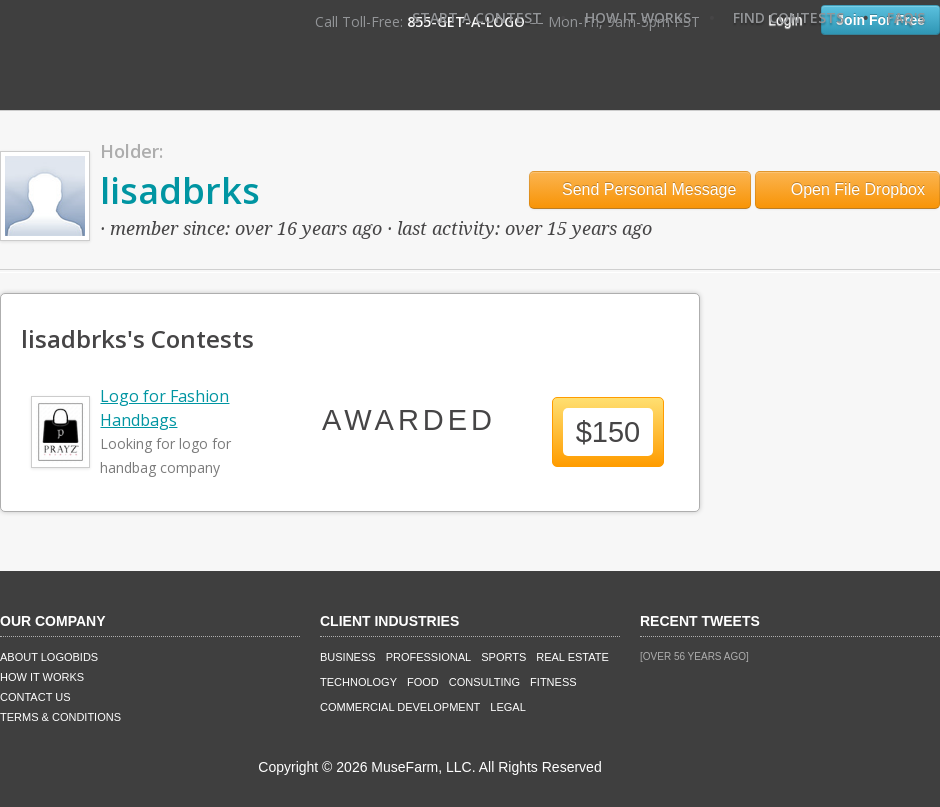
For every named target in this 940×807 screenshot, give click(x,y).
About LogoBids (49, 657)
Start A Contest (477, 17)
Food (423, 682)
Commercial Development (400, 707)
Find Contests (788, 17)
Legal (507, 707)
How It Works (638, 17)
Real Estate (572, 657)
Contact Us (35, 697)
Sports (503, 657)
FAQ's (906, 17)
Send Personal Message (640, 189)
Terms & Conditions (60, 717)
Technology (358, 682)
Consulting (484, 682)
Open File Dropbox (847, 189)
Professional (429, 657)
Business (348, 657)
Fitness (553, 682)
